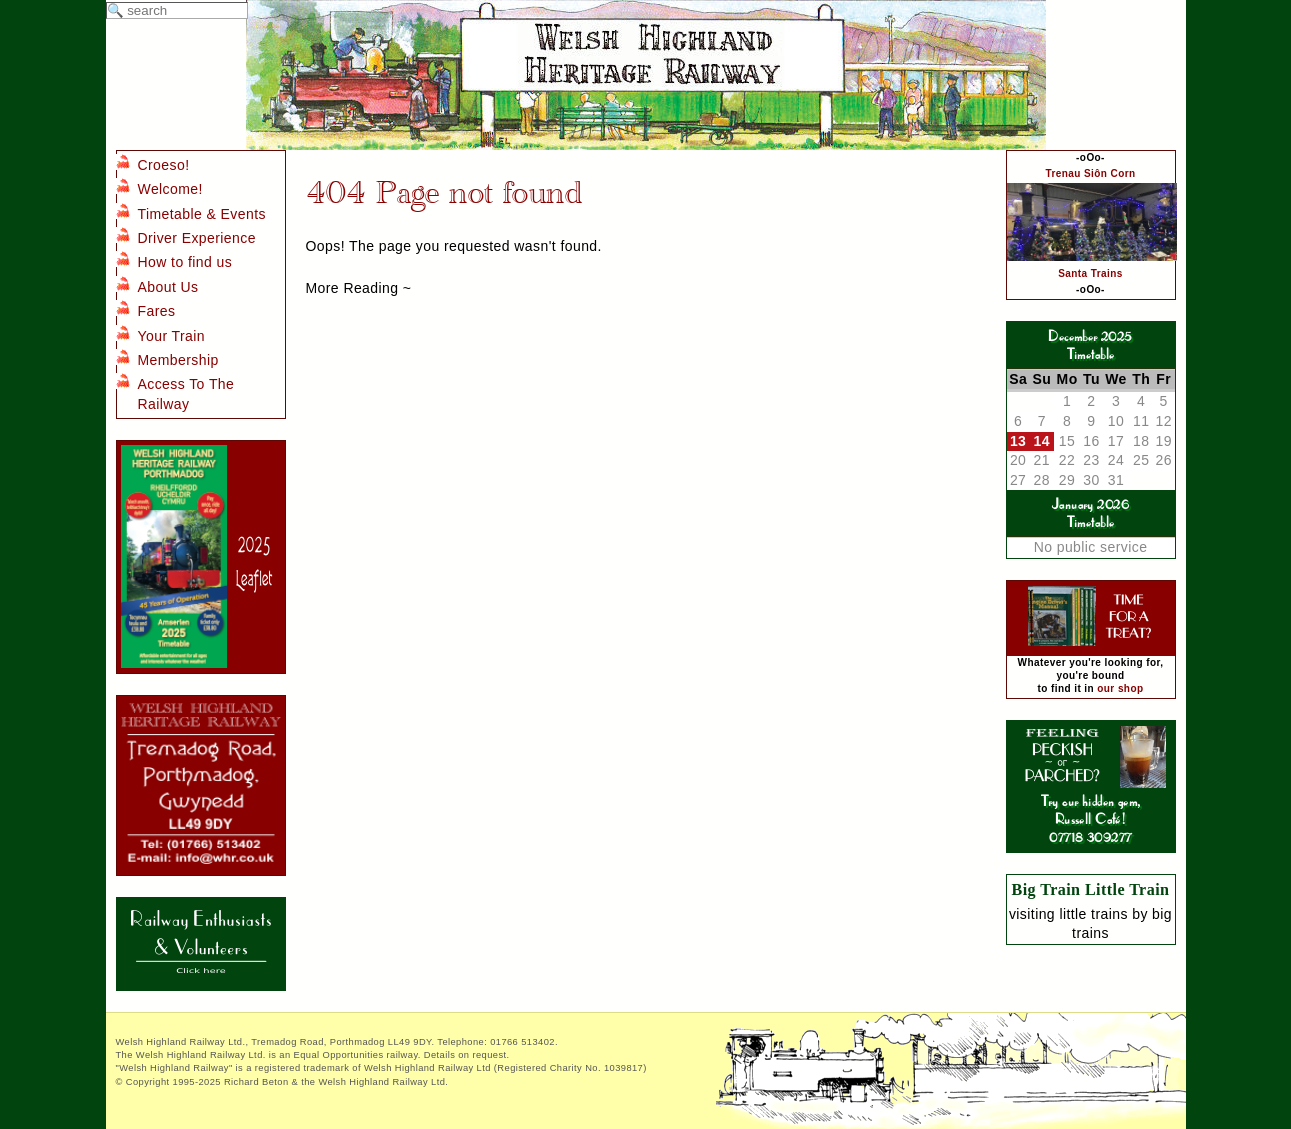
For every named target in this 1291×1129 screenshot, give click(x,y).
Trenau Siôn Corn (1090, 173)
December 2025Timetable (1090, 344)
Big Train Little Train (1091, 889)
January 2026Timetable (1090, 512)
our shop (1120, 688)
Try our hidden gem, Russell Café (1091, 800)
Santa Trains (1090, 273)
